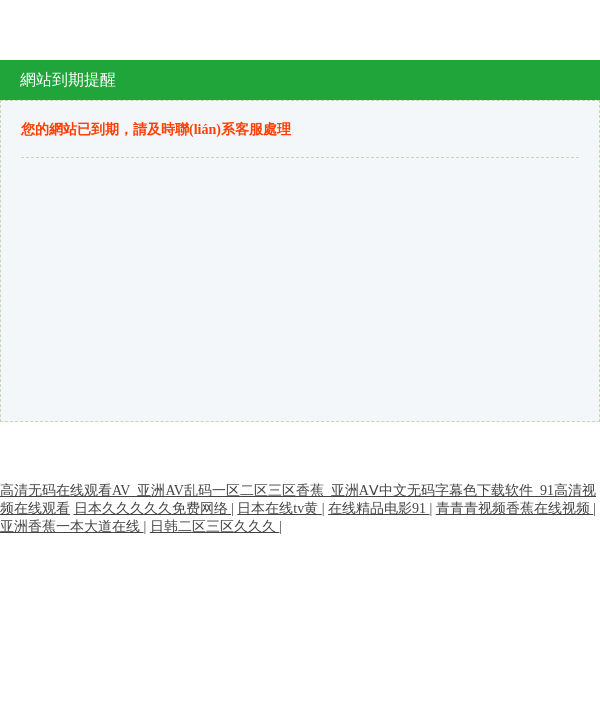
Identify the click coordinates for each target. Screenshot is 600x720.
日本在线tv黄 (279, 508)
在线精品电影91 (379, 508)
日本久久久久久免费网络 (153, 508)
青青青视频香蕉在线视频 (515, 508)
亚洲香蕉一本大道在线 (72, 526)
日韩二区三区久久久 (215, 526)
